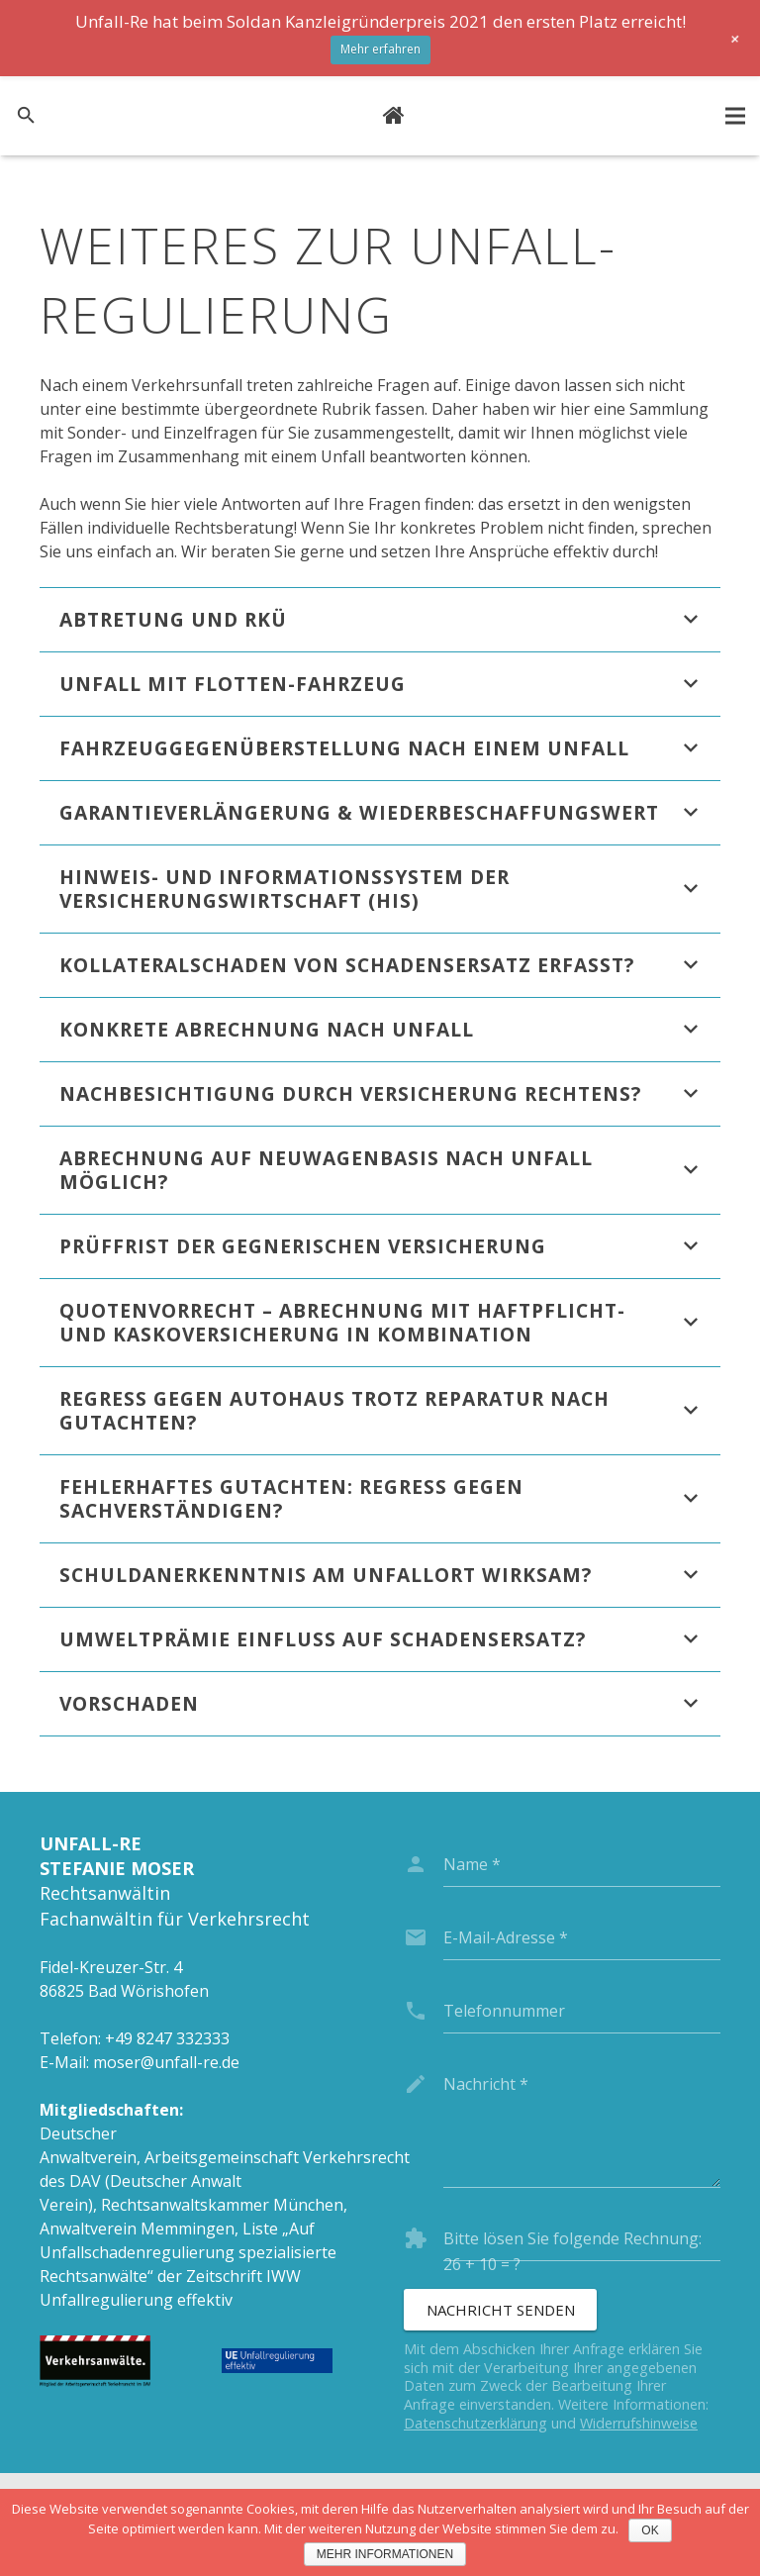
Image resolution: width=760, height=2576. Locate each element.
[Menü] (735, 116)
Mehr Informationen (385, 2554)
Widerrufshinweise (639, 2423)
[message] (581, 2124)
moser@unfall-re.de (166, 2062)
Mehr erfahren (380, 49)
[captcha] (581, 2238)
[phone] (581, 2010)
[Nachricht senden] (500, 2309)
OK (649, 2530)
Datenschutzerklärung (475, 2423)
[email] (581, 1937)
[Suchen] (26, 116)
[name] (581, 1864)
